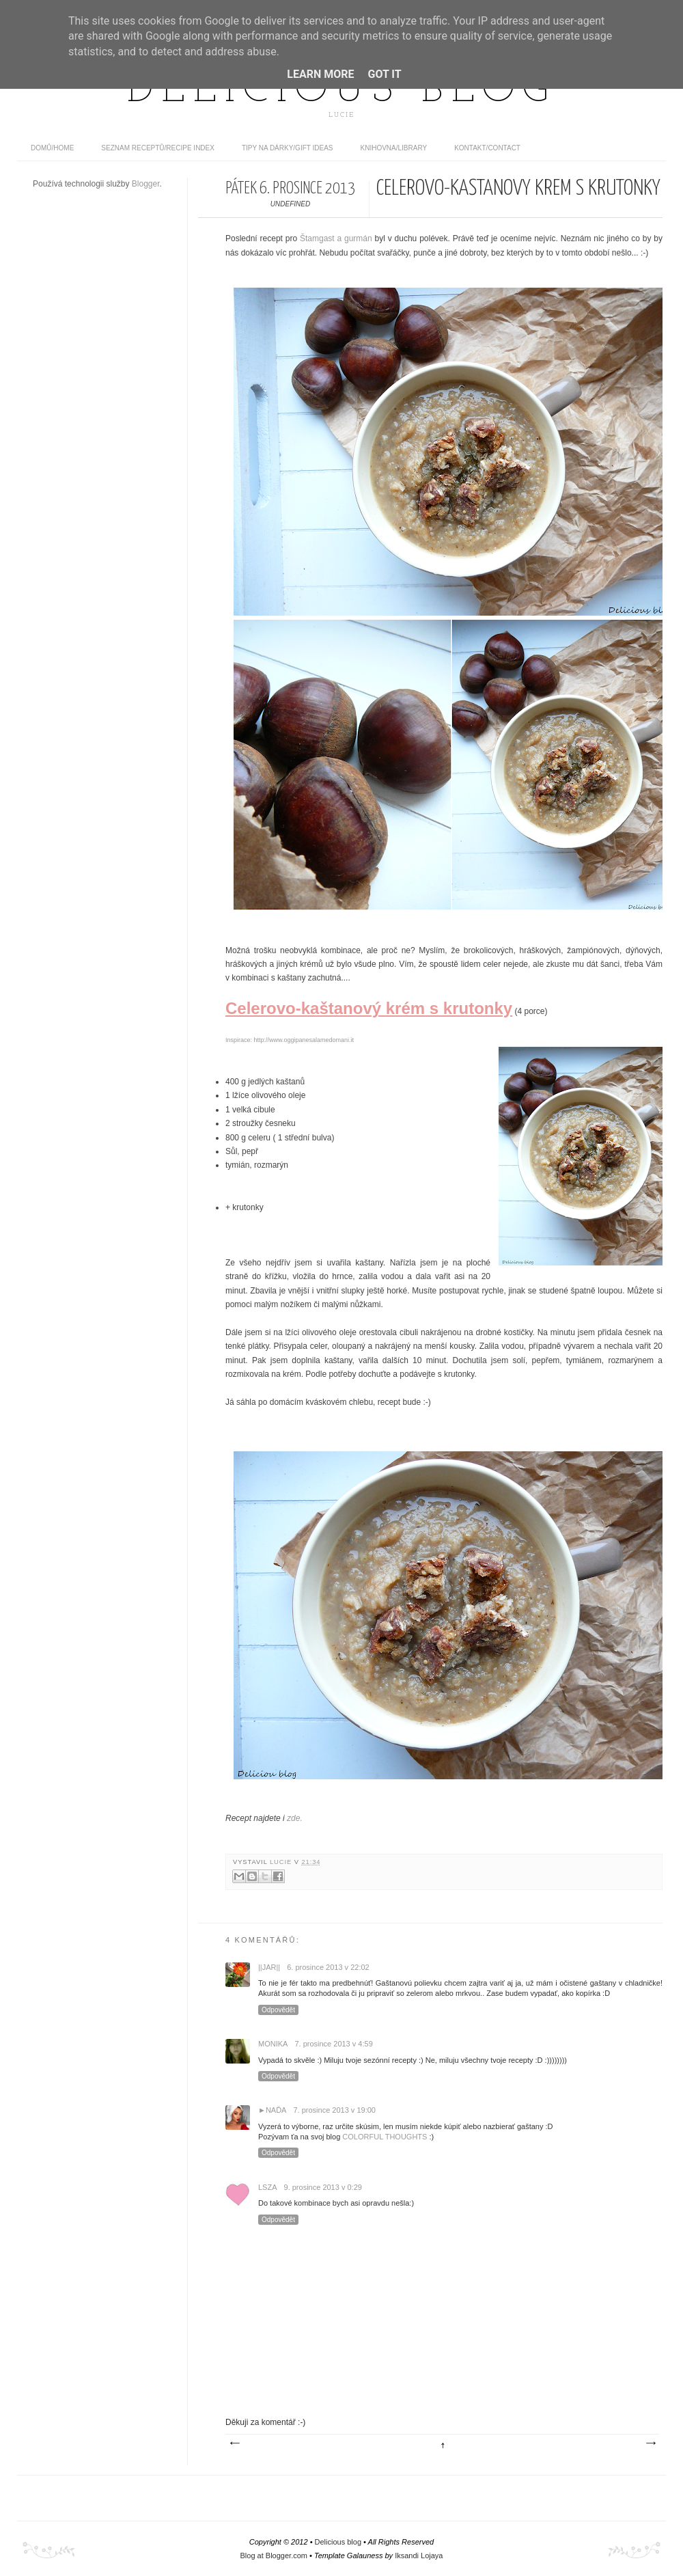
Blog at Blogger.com (273, 2555)
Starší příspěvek (650, 2443)
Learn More (320, 74)
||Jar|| (269, 1967)
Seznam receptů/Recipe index (157, 148)
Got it (384, 74)
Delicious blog (341, 90)
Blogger (146, 184)
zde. (295, 1818)
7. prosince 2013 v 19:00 (334, 2110)
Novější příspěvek (234, 2443)
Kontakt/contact (487, 148)
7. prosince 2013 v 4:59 (333, 2044)
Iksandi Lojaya (419, 2555)
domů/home (52, 148)
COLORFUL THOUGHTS (384, 2137)
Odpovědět (278, 2010)
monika (273, 2044)
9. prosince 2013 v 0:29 (323, 2187)
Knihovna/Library (394, 148)
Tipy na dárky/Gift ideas (287, 148)
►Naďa (272, 2110)
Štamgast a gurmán (336, 238)
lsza (267, 2187)
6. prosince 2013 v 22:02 (328, 1967)
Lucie (282, 1862)
